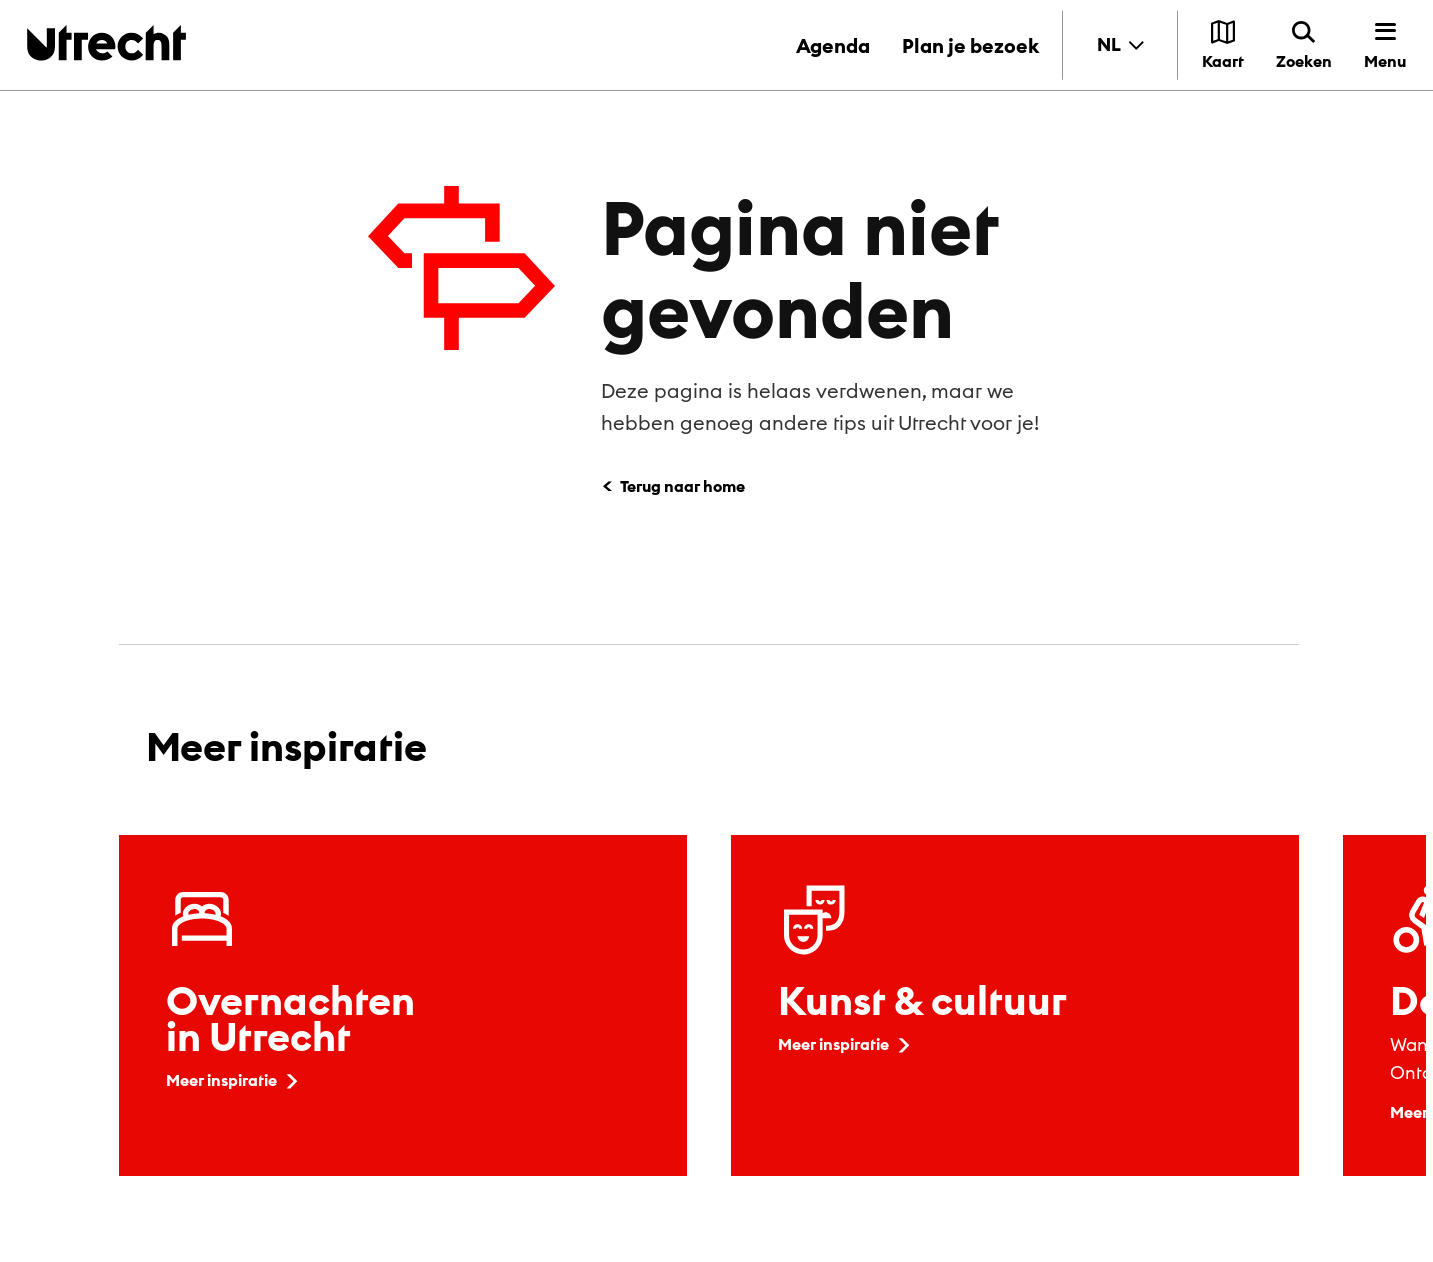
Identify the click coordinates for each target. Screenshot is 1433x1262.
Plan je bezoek (970, 45)
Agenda (833, 45)
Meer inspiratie (234, 1080)
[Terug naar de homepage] (106, 42)
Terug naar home (682, 486)
